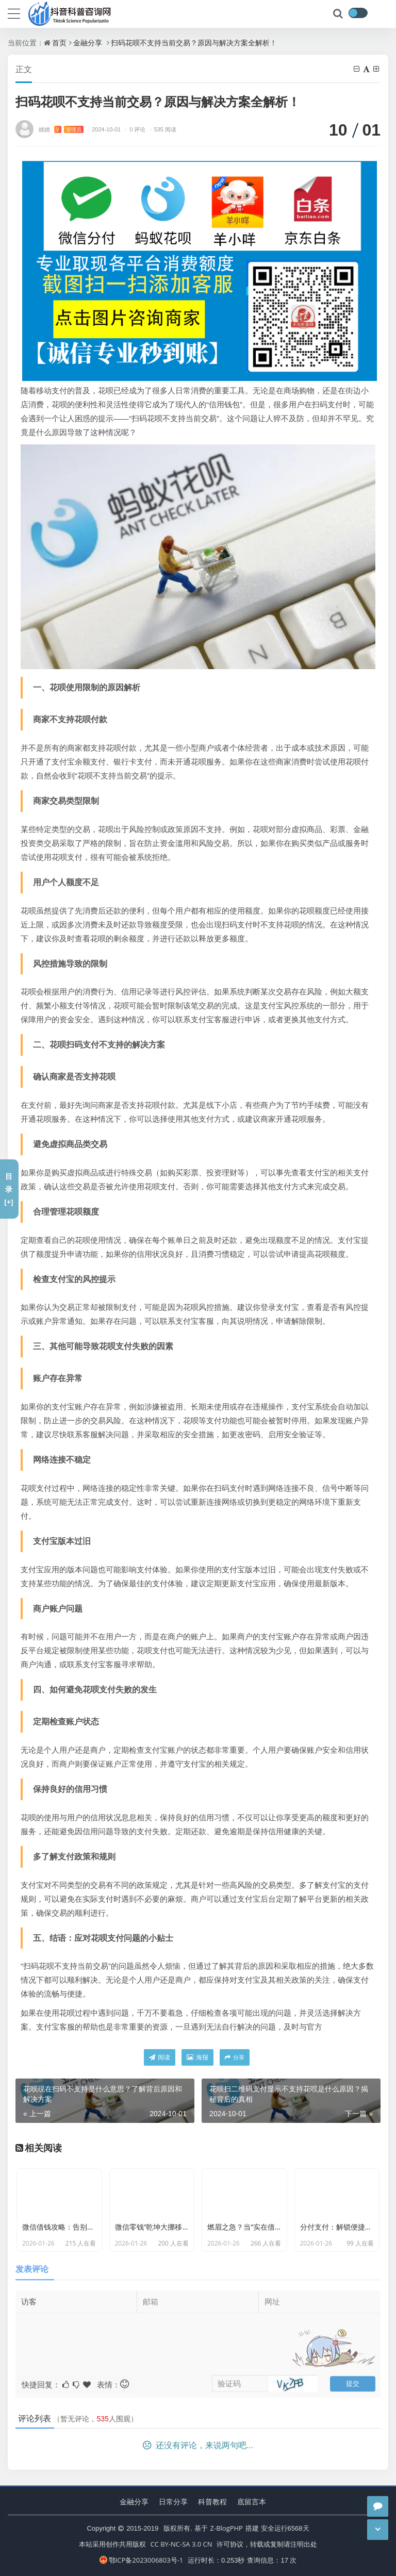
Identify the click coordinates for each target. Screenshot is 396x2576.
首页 (59, 42)
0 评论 (133, 129)
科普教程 (212, 2501)
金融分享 (87, 42)
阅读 (159, 2057)
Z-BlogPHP (226, 2528)
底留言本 (251, 2501)
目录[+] (8, 1189)
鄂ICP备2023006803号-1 (142, 2560)
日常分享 (173, 2501)
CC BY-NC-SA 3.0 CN (181, 2544)
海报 (197, 2057)
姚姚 (61, 129)
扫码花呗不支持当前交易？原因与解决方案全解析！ (194, 42)
